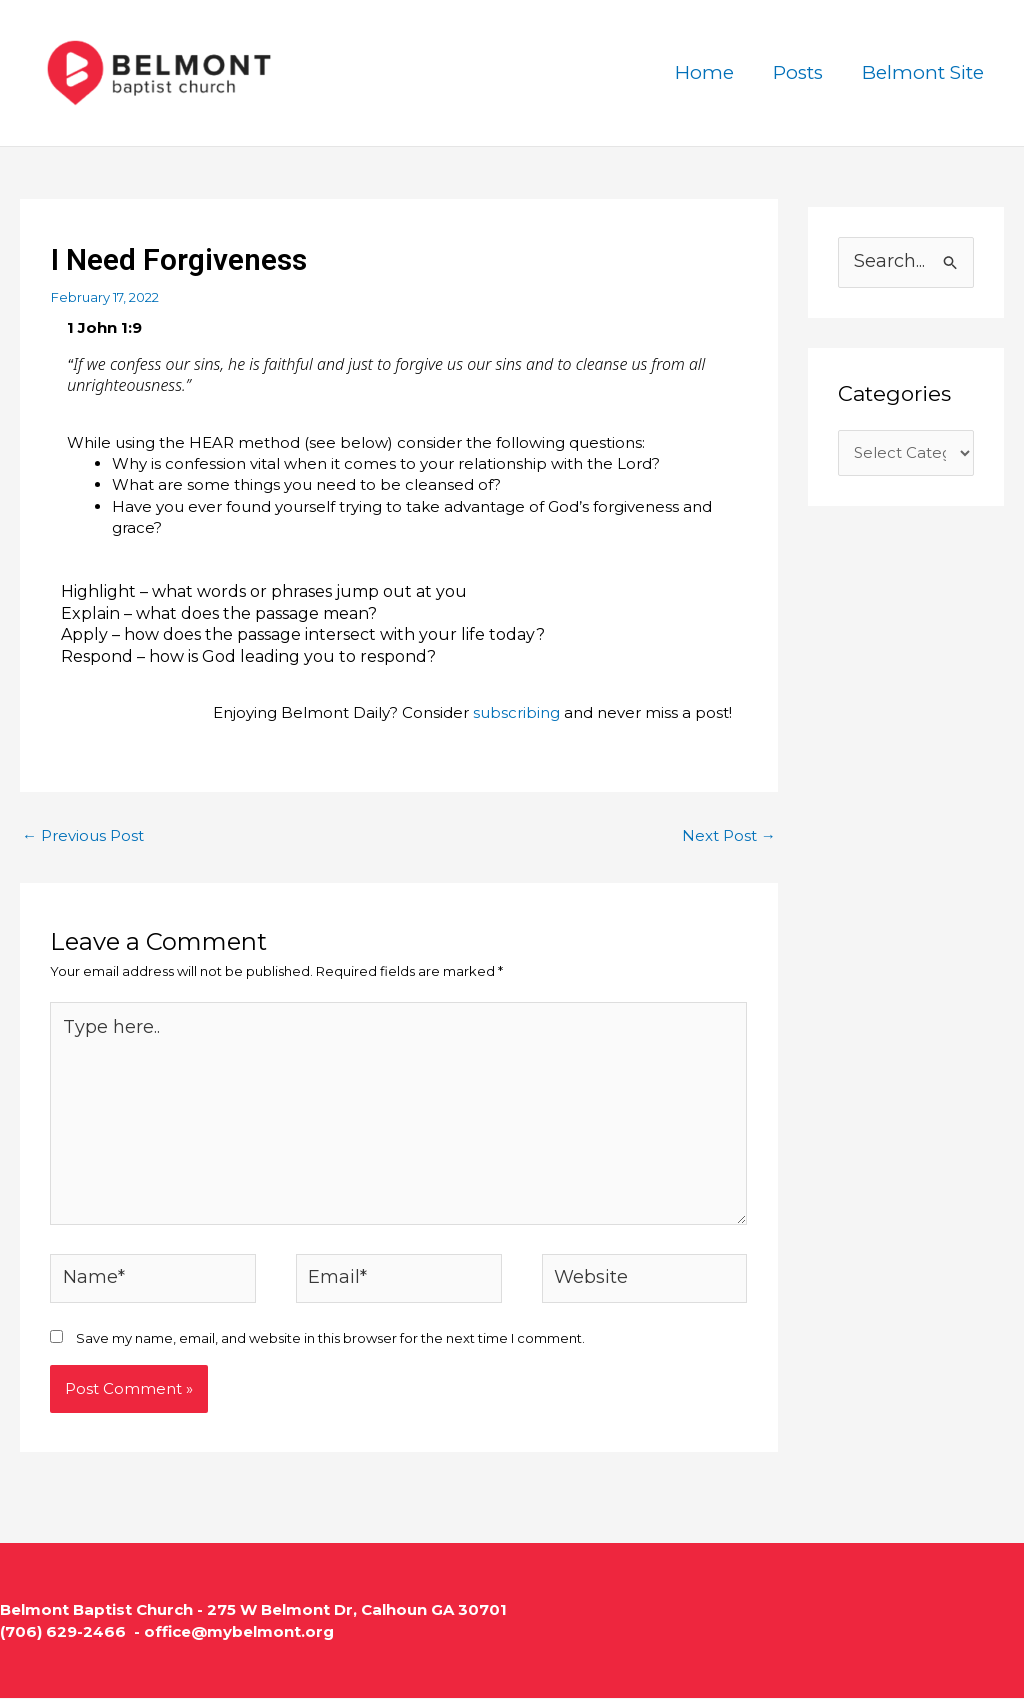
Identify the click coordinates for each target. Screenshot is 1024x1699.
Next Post (729, 835)
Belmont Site (924, 72)
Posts (800, 72)
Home (707, 72)
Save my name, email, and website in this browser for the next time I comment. (330, 1339)
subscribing (516, 712)
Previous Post (83, 835)
